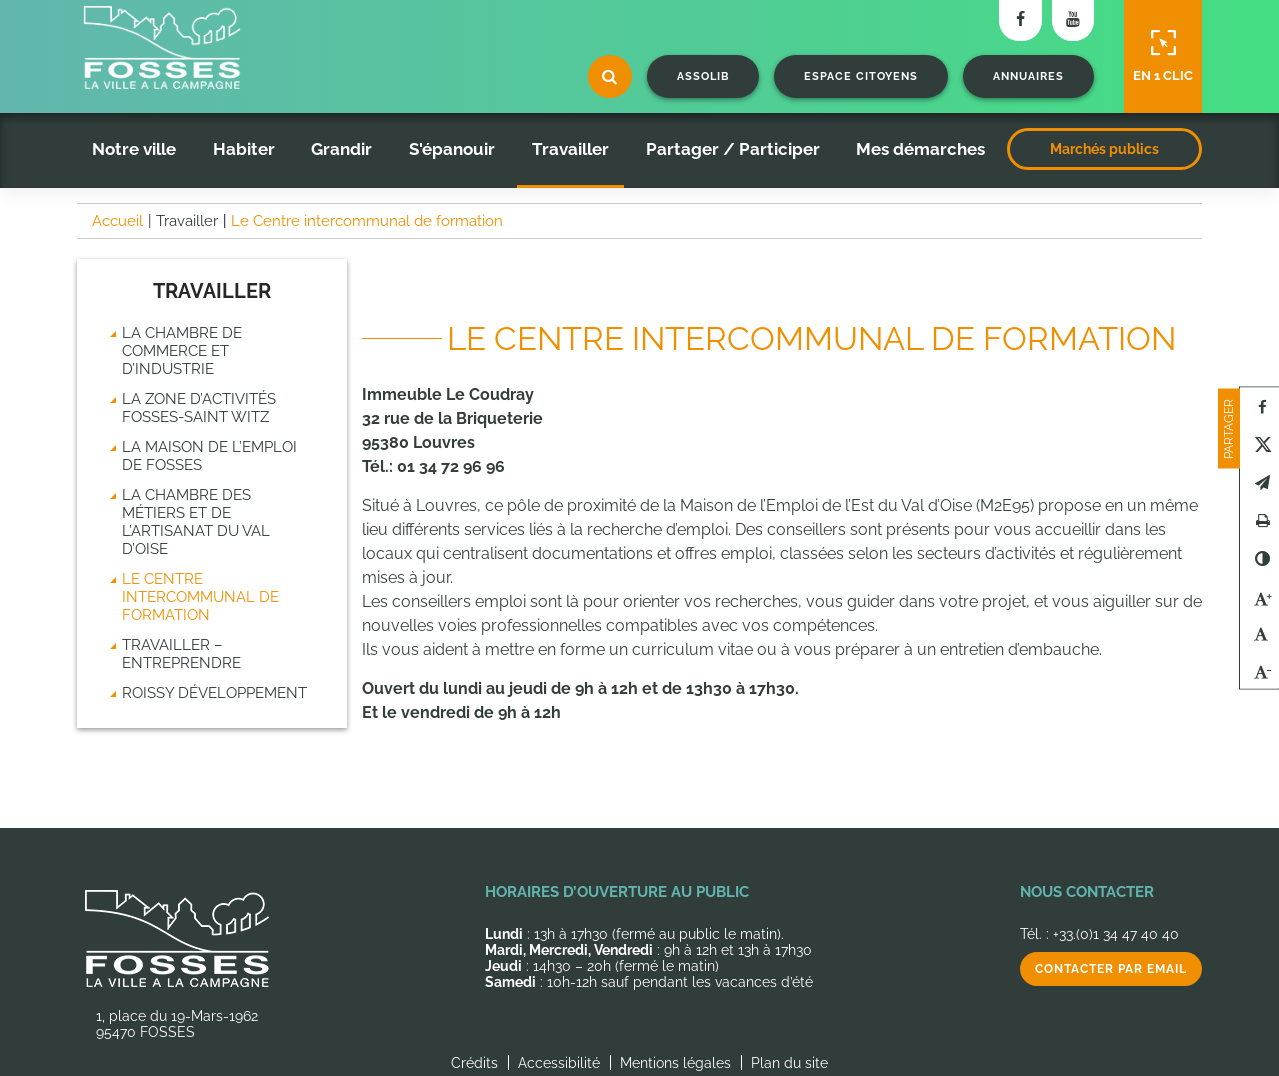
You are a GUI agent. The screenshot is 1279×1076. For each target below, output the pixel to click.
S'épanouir (452, 149)
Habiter (244, 149)
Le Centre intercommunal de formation (200, 597)
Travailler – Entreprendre (181, 654)
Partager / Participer (733, 149)
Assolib (703, 76)
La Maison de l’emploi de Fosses (209, 456)
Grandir (341, 149)
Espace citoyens (861, 76)
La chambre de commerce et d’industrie (182, 351)
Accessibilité (559, 1063)
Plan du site (789, 1063)
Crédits (474, 1063)
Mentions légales (675, 1063)
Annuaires (1028, 76)
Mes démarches (920, 149)
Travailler (570, 149)
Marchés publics (1104, 149)
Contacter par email (1111, 969)
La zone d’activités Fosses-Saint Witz (199, 408)
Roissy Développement (214, 693)
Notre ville (134, 149)
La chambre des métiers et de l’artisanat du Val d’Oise (196, 522)
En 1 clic (1163, 56)
